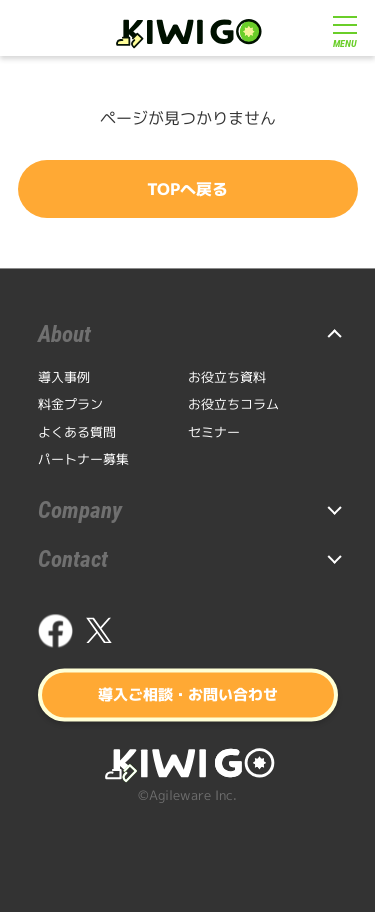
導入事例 (64, 377)
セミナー (214, 432)
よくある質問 (77, 432)
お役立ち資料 (227, 377)
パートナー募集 (83, 459)
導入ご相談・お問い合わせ (188, 694)
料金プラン (70, 404)
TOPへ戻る (187, 189)
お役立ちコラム (233, 404)
